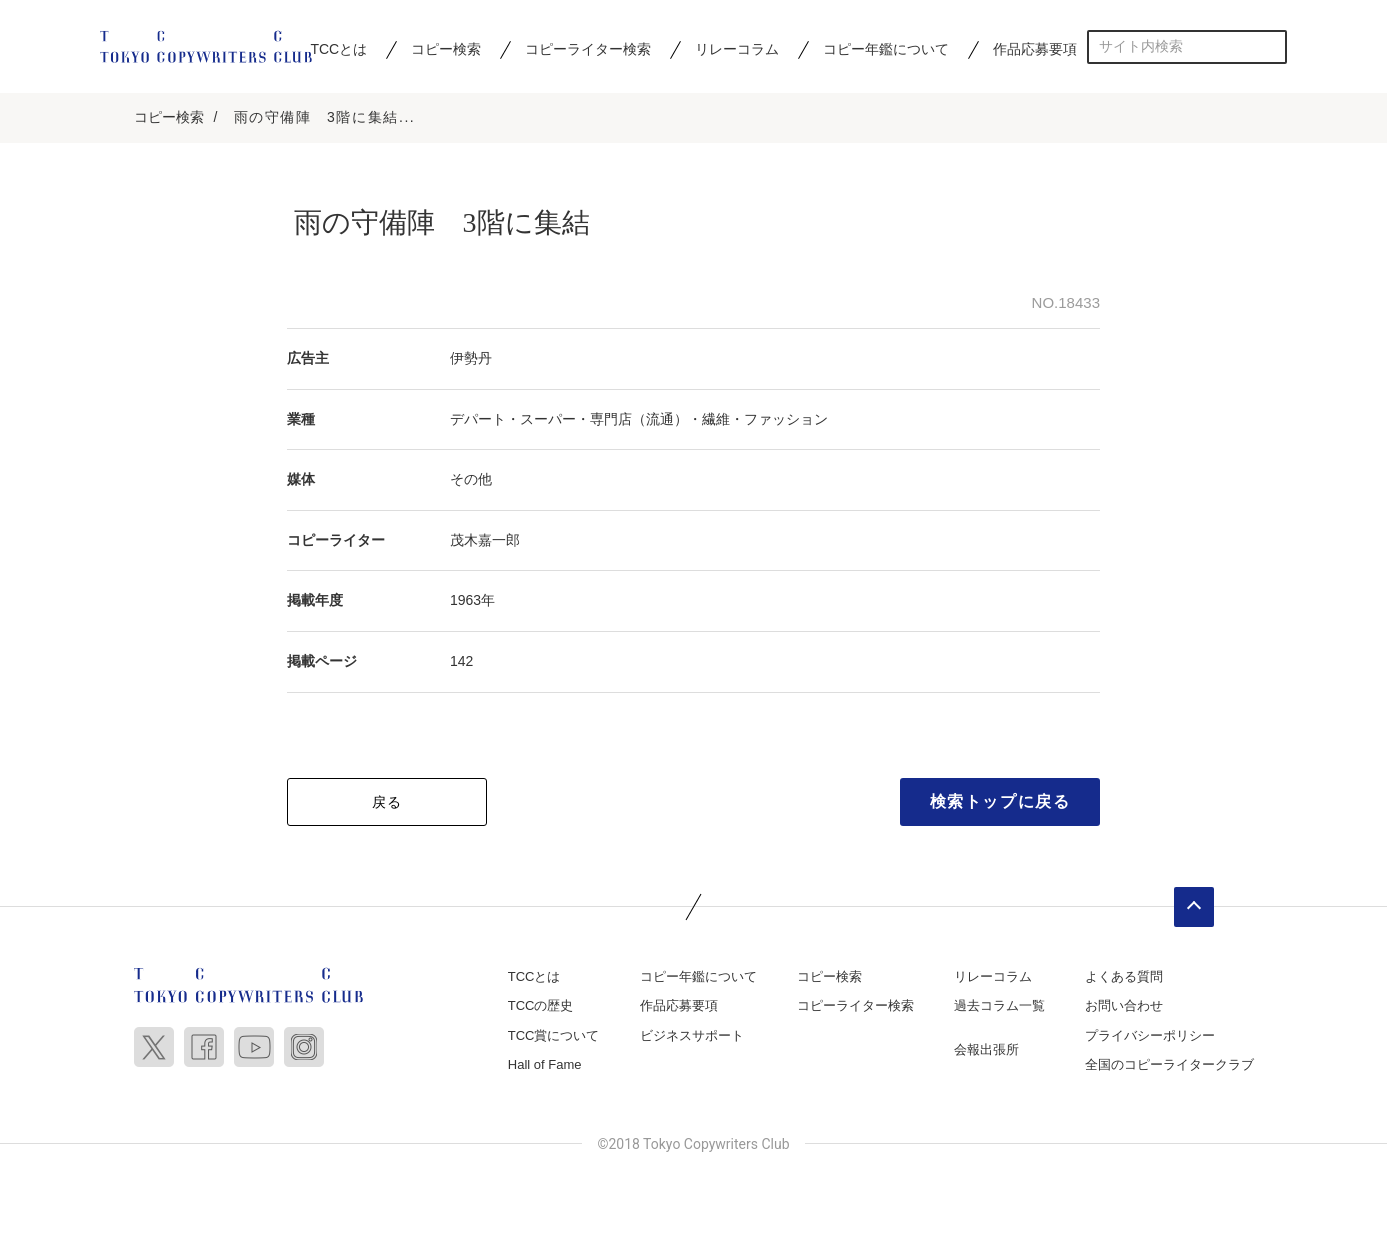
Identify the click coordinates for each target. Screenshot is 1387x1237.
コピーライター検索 (588, 49)
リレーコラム (737, 49)
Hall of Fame (545, 1067)
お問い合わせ (1124, 1008)
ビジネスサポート (692, 1038)
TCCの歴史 (541, 1008)
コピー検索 (446, 49)
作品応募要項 (1035, 49)
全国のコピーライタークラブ (1169, 1067)
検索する (1270, 46)
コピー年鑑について (886, 49)
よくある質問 (1124, 979)
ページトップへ (1194, 910)
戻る (387, 805)
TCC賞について (554, 1038)
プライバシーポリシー (1150, 1038)
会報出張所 (986, 1052)
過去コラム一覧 (999, 1008)
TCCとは (338, 49)
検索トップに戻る (1000, 804)
